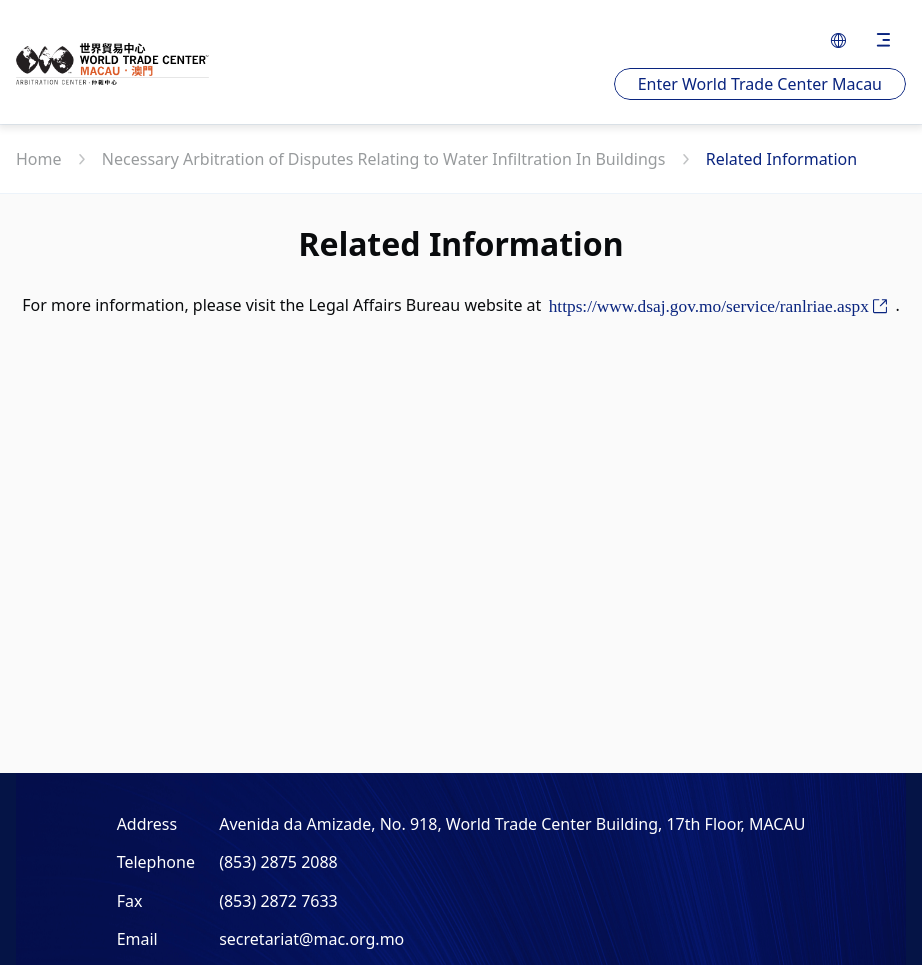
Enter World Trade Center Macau (760, 84)
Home (41, 159)
